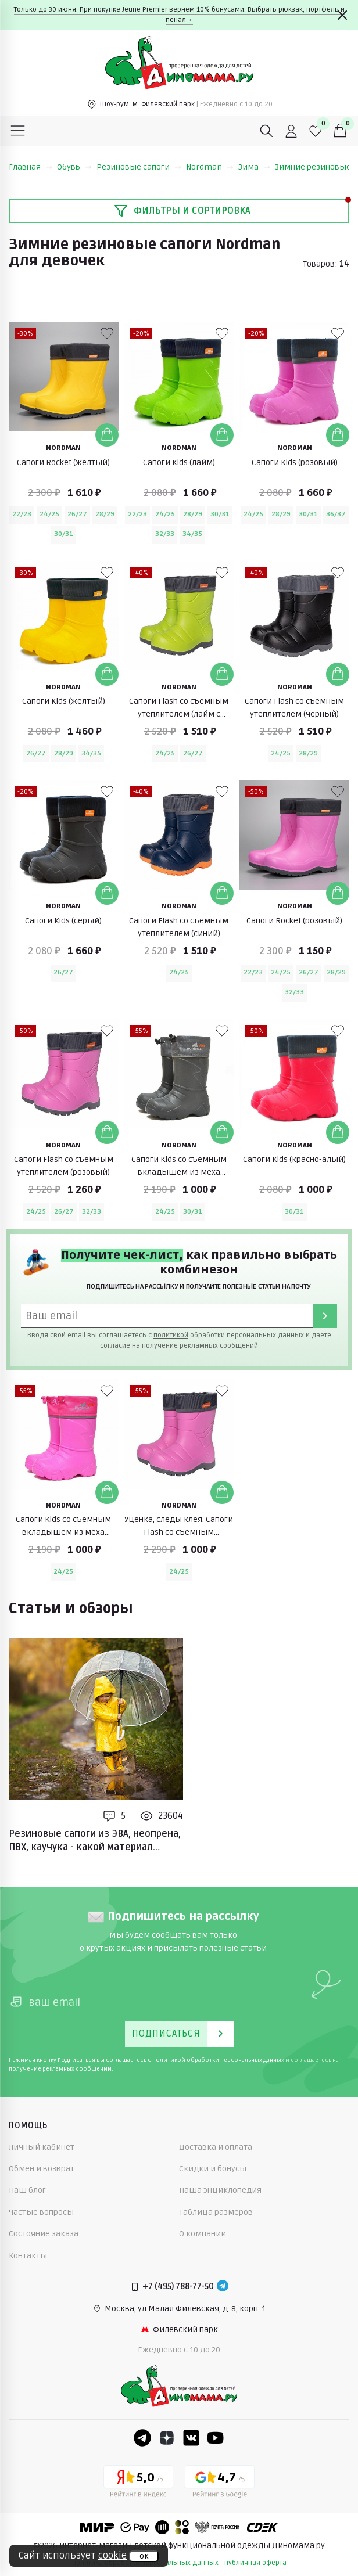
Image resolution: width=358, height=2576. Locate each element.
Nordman (210, 167)
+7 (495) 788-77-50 (178, 2286)
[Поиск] (266, 131)
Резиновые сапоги (138, 167)
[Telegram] (222, 2287)
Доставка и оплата (215, 2147)
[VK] (191, 2438)
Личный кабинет (41, 2147)
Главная (30, 167)
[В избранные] (107, 333)
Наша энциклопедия (220, 2190)
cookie (112, 2555)
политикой (170, 1335)
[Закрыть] (342, 15)
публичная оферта (255, 2563)
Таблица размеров (216, 2212)
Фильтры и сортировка (182, 211)
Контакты (28, 2256)
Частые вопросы (41, 2212)
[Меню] (18, 131)
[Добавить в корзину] (107, 435)
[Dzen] (166, 2438)
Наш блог (27, 2190)
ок (143, 2556)
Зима (254, 167)
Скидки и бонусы (212, 2169)
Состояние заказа (43, 2234)
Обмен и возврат (41, 2169)
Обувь (74, 167)
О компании (202, 2234)
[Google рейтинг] (220, 2483)
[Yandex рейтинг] (138, 2483)
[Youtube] (215, 2438)
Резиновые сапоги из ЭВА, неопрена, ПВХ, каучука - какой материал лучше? (95, 1841)
